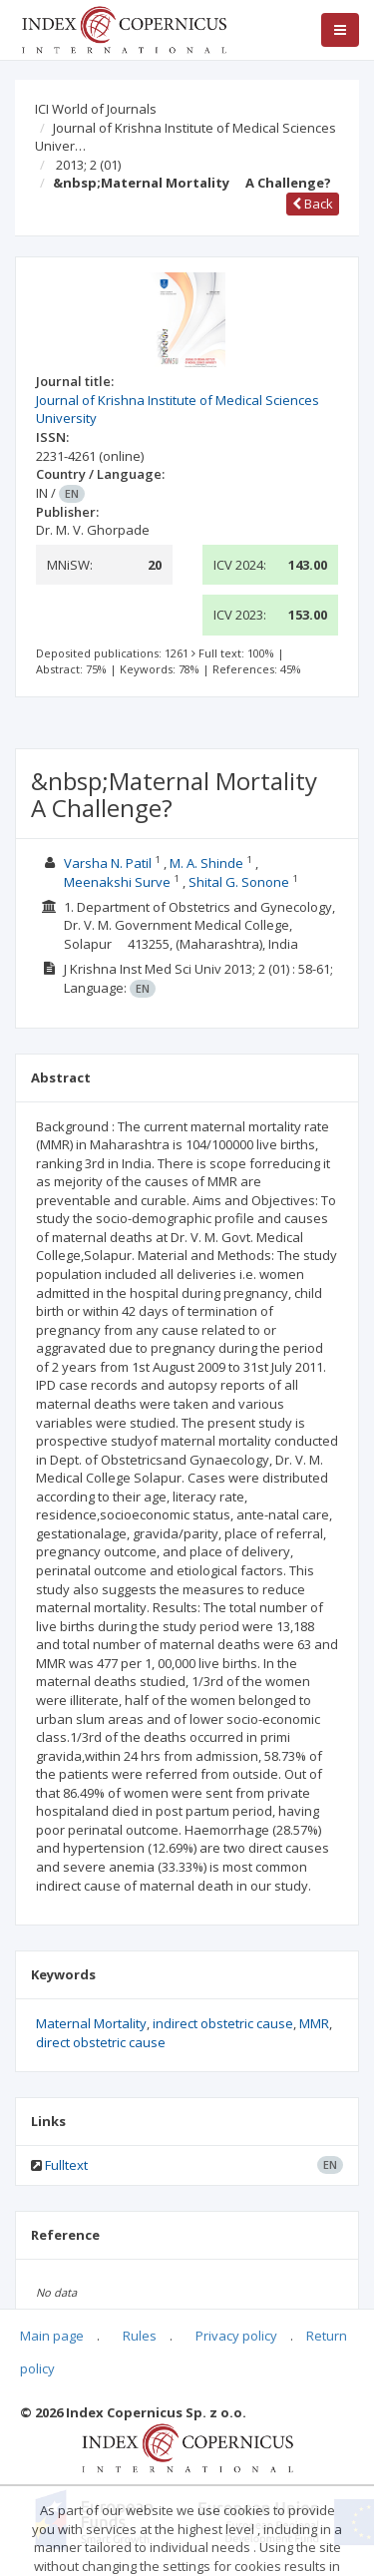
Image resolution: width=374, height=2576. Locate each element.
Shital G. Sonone (240, 882)
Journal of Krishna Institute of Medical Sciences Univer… (185, 137)
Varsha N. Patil (109, 863)
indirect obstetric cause (223, 2023)
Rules (140, 2336)
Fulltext (66, 2165)
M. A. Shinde (208, 863)
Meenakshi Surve (119, 882)
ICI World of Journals (96, 109)
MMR (314, 2023)
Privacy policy (236, 2336)
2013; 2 (88, 165)
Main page (52, 2336)
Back (312, 204)
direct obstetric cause (101, 2042)
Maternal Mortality (91, 2023)
